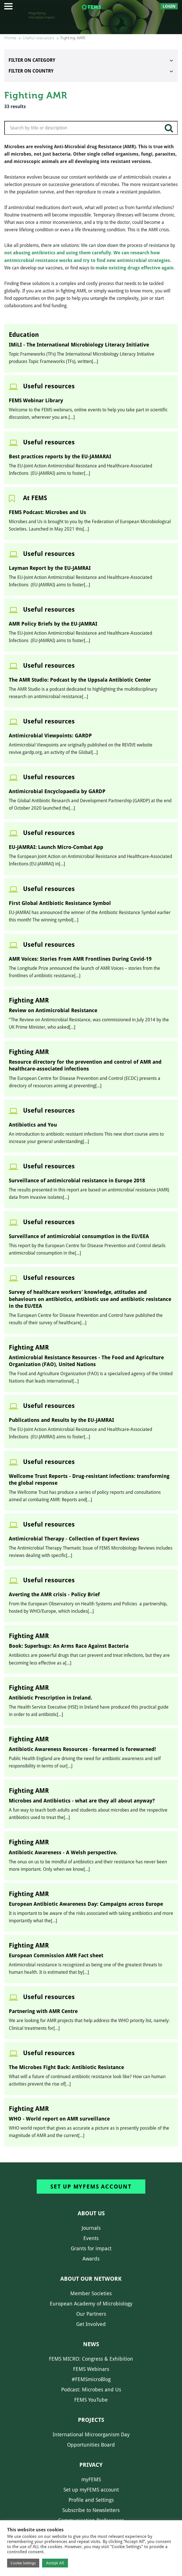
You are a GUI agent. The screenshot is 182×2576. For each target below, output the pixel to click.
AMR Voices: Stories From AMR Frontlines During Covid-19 (80, 959)
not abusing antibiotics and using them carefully (57, 252)
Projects (91, 2419)
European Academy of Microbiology (91, 2304)
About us (91, 2213)
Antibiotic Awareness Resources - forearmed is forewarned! (82, 1749)
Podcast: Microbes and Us (91, 2390)
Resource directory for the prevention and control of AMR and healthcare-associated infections (85, 1065)
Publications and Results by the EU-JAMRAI (61, 1420)
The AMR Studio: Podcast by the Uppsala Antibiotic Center (80, 680)
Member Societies (91, 2293)
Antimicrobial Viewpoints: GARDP (50, 736)
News (91, 2344)
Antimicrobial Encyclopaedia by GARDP (57, 791)
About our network (91, 2278)
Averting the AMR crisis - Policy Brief (54, 1594)
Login (169, 6)
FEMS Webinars (91, 2369)
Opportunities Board (91, 2445)
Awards (91, 2259)
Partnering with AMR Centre (43, 2011)
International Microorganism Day (91, 2434)
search (169, 130)
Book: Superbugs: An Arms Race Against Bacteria (69, 1646)
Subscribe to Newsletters (91, 2510)
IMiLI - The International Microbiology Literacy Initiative (79, 345)
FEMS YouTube (91, 2400)
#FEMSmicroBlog (91, 2379)
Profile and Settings (91, 2500)
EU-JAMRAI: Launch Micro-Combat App (56, 847)
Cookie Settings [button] (23, 2563)
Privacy (91, 2464)
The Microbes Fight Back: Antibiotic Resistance (66, 2067)
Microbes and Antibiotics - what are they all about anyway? (82, 1801)
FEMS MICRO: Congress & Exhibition (91, 2359)
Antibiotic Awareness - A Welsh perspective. (63, 1852)
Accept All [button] (55, 2563)
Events (91, 2238)
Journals (91, 2228)
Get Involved (91, 2324)
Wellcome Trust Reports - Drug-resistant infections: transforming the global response (89, 1479)
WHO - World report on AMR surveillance (59, 2119)
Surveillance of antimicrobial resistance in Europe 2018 (77, 1180)
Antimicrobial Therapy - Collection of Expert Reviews (74, 1539)
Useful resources (38, 38)
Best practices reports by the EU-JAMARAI (60, 456)
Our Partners (91, 2314)
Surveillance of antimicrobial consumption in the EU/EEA (79, 1236)
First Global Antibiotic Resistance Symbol (60, 903)
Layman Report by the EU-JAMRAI (50, 568)
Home (10, 38)
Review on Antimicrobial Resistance (53, 1010)
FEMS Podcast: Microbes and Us (47, 512)
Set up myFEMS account (91, 2186)
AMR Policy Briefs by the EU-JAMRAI (53, 624)
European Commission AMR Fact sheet (56, 1955)
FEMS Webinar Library (36, 400)
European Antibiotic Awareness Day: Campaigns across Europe (86, 1904)
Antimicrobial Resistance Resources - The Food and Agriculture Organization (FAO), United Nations (86, 1360)
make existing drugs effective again (134, 268)
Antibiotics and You (33, 1125)
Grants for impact (91, 2248)
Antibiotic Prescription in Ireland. (50, 1698)
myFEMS (91, 2479)
